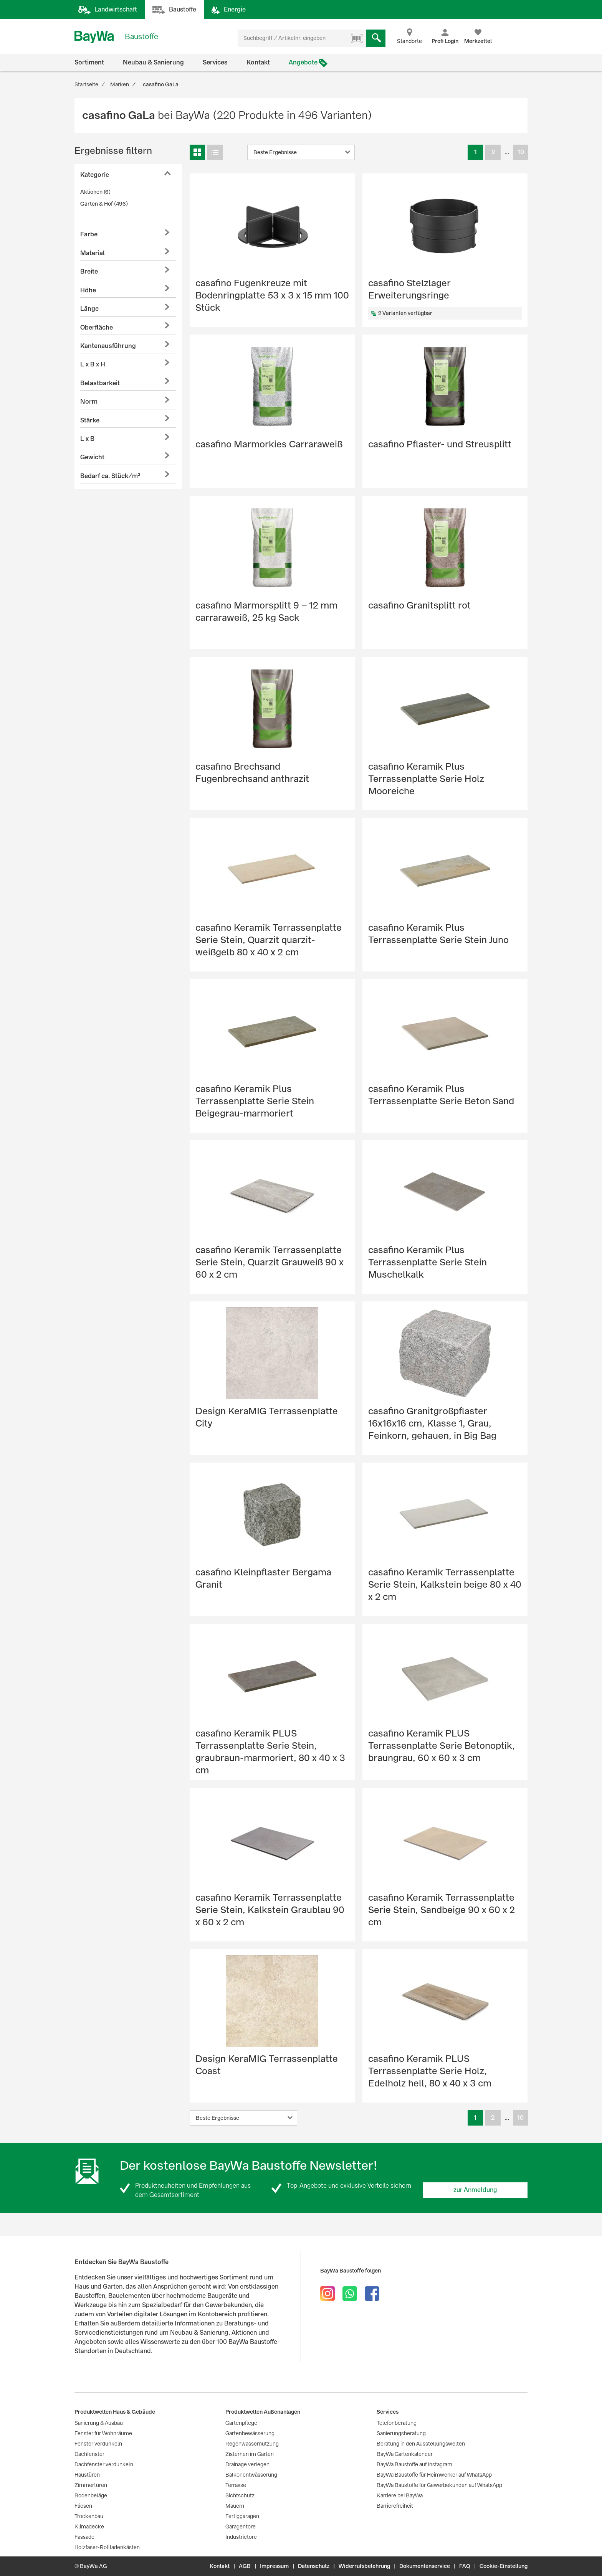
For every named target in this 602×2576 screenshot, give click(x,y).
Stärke (89, 420)
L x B (87, 439)
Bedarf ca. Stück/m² (110, 476)
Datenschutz (313, 2566)
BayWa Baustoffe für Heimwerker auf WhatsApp (434, 2474)
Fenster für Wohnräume (103, 2433)
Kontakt (258, 62)
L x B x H (92, 364)
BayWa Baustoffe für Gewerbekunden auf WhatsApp (439, 2485)
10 (521, 152)
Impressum (274, 2566)
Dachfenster (89, 2454)
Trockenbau (88, 2516)
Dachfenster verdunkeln (103, 2464)
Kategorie (94, 175)
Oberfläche (96, 327)
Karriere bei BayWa (400, 2495)
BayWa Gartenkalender (405, 2454)
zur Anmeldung (475, 2190)
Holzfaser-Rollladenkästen (107, 2547)
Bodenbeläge (90, 2495)
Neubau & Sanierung (153, 62)
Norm (89, 401)
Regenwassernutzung (252, 2443)
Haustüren (87, 2474)
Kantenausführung (108, 346)
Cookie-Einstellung (504, 2566)
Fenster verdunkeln (98, 2443)
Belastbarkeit (100, 383)
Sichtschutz (240, 2495)
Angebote (303, 62)
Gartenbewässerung (250, 2433)
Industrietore (241, 2536)
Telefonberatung (397, 2422)
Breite (89, 271)
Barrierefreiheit (395, 2505)
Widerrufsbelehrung (364, 2566)
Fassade (84, 2536)
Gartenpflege (241, 2422)
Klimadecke (89, 2526)
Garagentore (240, 2526)
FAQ (464, 2566)
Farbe (89, 234)
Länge (89, 309)
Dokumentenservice (424, 2566)
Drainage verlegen (247, 2464)
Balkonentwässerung (251, 2474)
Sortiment (89, 62)
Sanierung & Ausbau (98, 2422)
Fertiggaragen (242, 2516)
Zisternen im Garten (249, 2454)
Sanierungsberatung (401, 2433)
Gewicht (92, 457)
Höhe (88, 290)
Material (92, 253)
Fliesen (83, 2505)
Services (215, 62)
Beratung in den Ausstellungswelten (421, 2443)
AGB (245, 2566)
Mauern (234, 2505)
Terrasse (235, 2485)
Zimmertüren (90, 2485)
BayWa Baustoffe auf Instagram (414, 2464)
